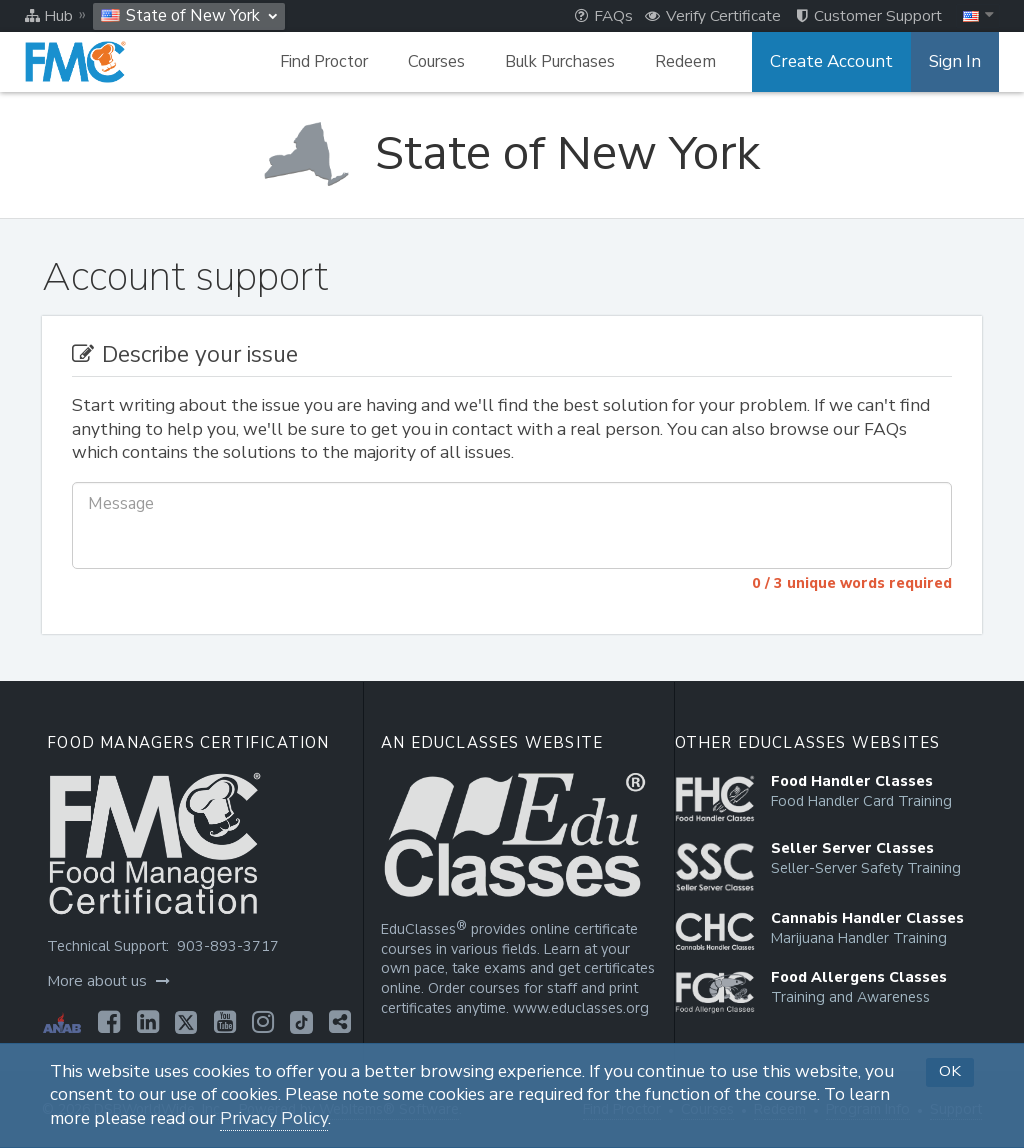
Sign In (956, 62)
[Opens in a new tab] (107, 1022)
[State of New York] (512, 153)
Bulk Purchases (572, 62)
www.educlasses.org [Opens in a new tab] (578, 1008)
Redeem (697, 62)
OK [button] (950, 1071)
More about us (107, 981)
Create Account (839, 62)
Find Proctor (336, 62)
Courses (448, 62)
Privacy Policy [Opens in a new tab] (274, 1118)
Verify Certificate (713, 16)
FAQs (604, 16)
